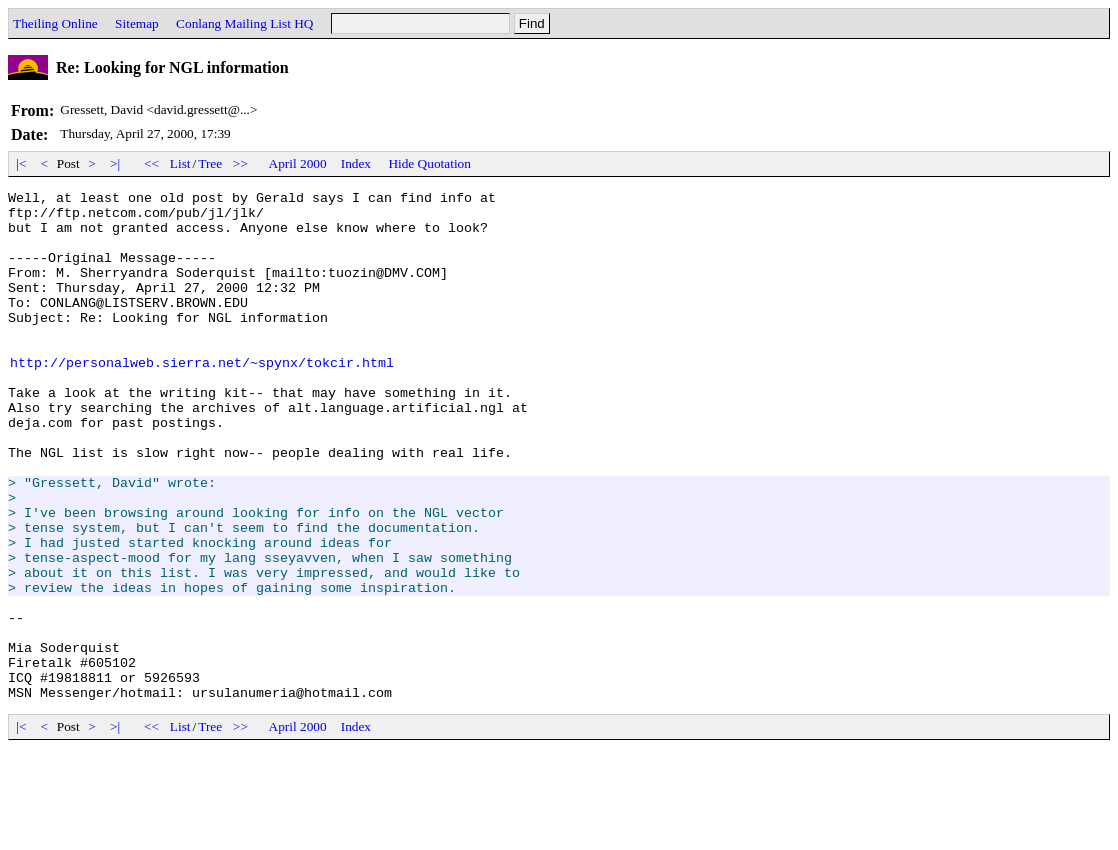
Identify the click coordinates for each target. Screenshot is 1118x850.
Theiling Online (55, 23)
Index (356, 163)
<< (152, 163)
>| (115, 163)
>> (241, 163)
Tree (210, 163)
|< (21, 163)
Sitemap (137, 23)
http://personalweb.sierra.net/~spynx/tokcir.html (202, 398)
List (180, 163)
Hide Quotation (429, 163)
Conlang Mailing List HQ (244, 23)
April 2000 (298, 163)
